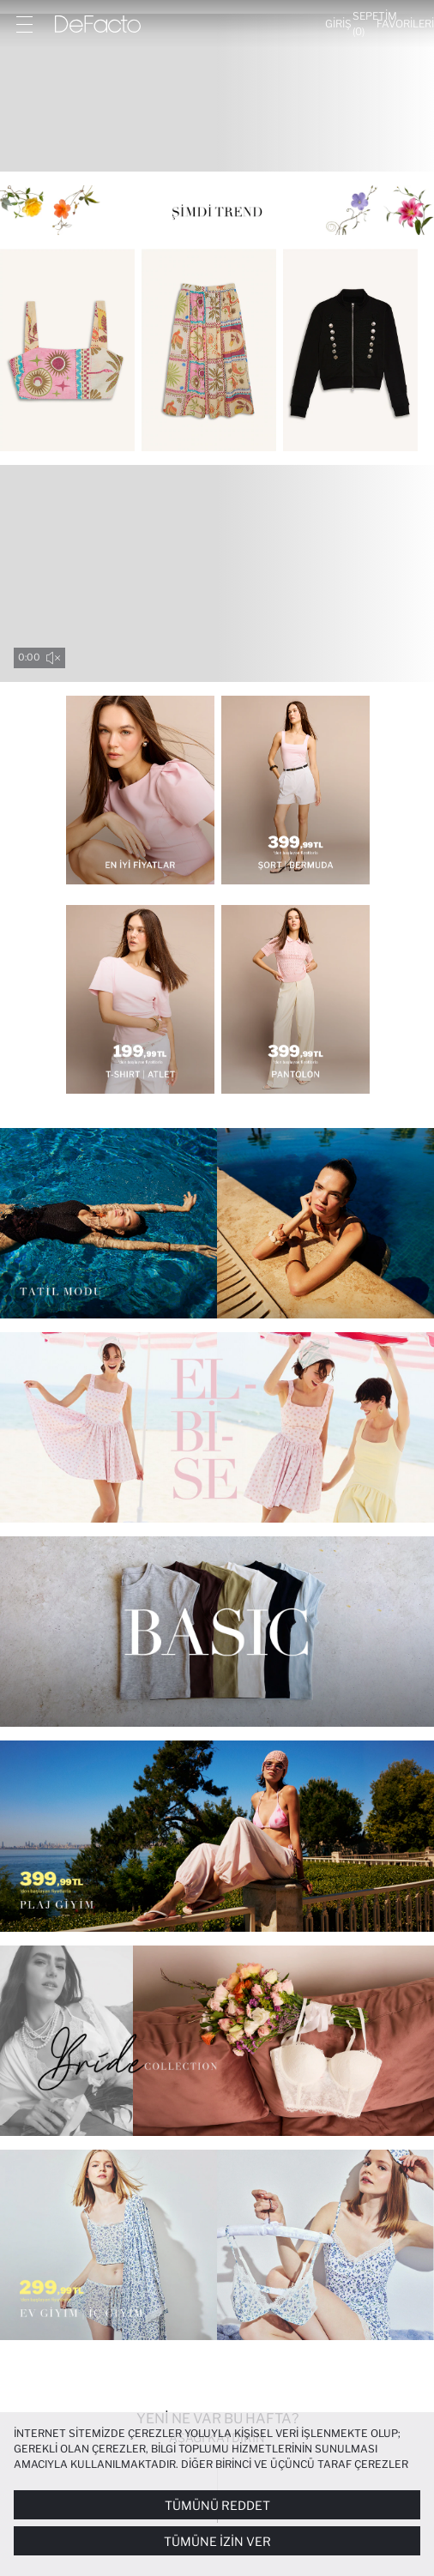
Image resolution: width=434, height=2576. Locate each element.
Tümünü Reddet (217, 2505)
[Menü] (24, 24)
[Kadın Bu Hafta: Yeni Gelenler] (217, 93)
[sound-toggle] (53, 658)
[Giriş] (338, 24)
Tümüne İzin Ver (217, 2541)
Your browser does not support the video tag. (217, 573)
